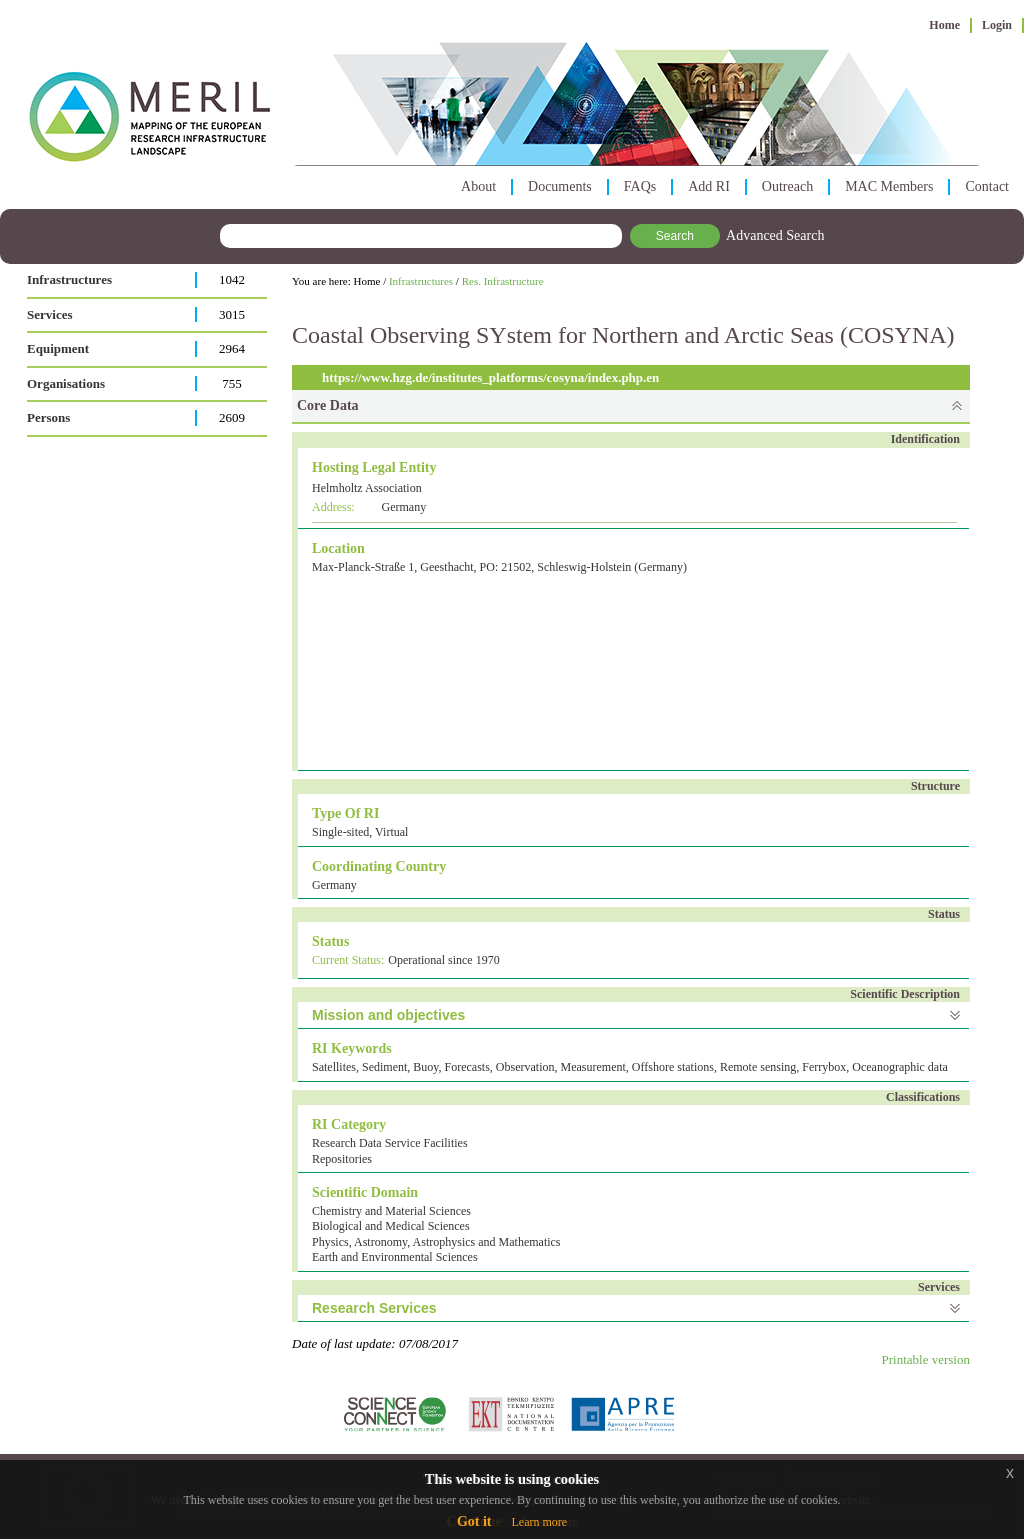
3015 (232, 314)
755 (232, 383)
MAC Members (889, 186)
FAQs (640, 186)
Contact (987, 186)
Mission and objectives (388, 1015)
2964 (232, 348)
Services (49, 314)
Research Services (374, 1308)
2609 (232, 417)
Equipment (58, 348)
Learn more (539, 1522)
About (478, 186)
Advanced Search (775, 235)
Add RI (709, 186)
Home (944, 25)
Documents (560, 186)
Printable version (926, 1359)
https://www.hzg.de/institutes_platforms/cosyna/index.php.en (490, 377)
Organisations (66, 383)
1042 (232, 279)
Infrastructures (69, 279)
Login (997, 25)
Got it (474, 1521)
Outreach (787, 186)
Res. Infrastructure (503, 281)
